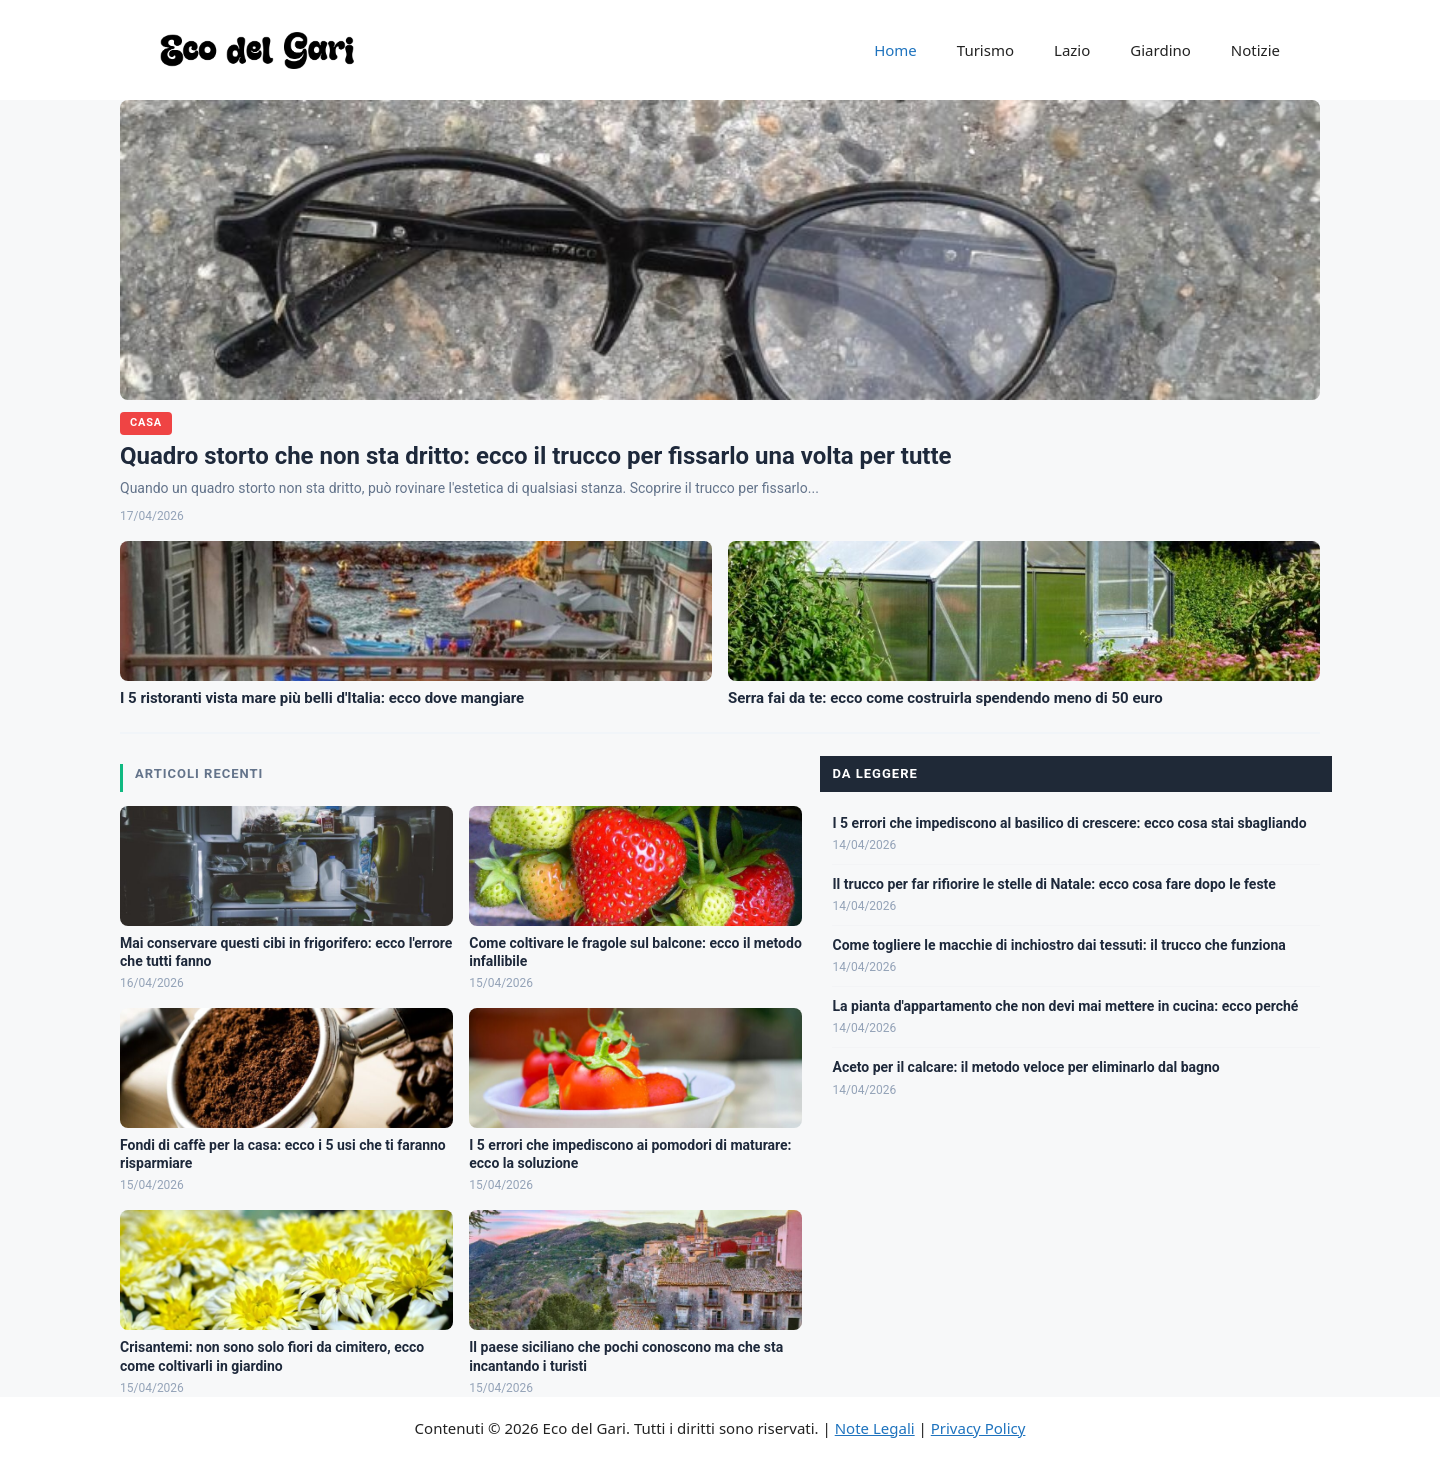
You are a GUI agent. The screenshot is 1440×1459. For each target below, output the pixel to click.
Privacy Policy (978, 1428)
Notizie (1255, 50)
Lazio (1072, 50)
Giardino (1160, 50)
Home (895, 50)
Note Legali (875, 1428)
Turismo (985, 50)
